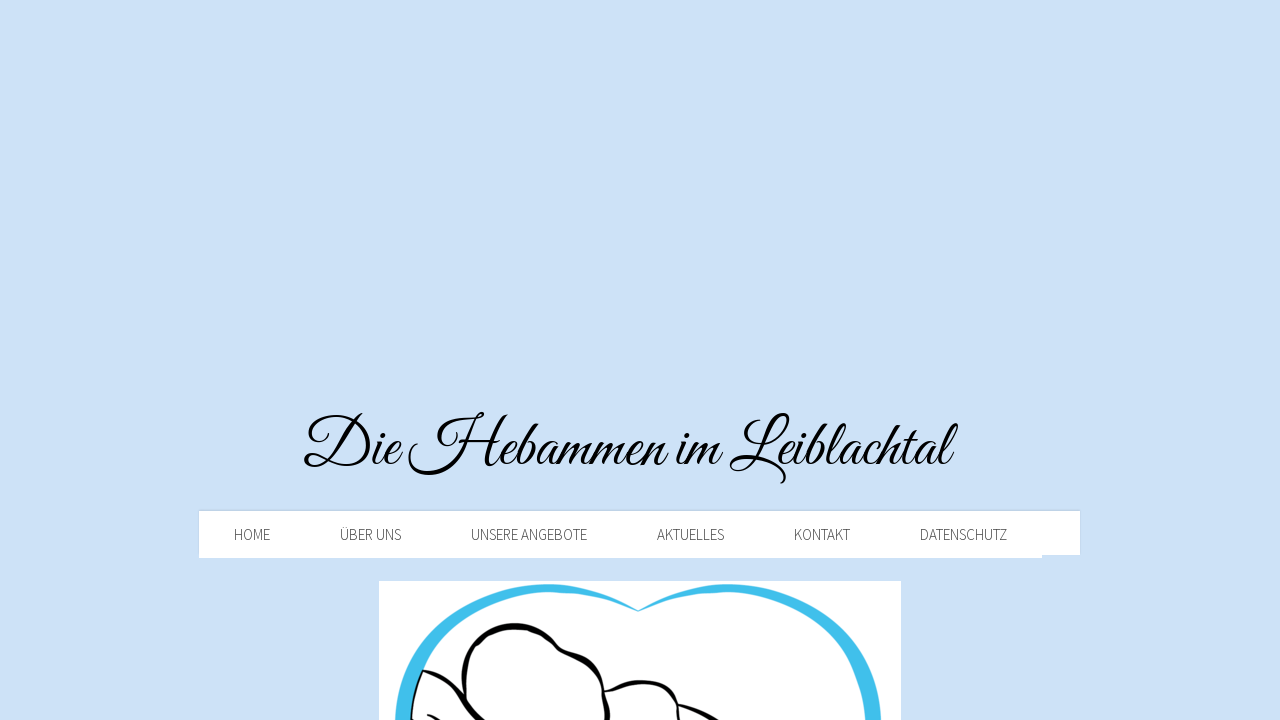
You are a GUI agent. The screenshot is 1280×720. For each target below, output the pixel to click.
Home (252, 534)
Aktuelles (690, 534)
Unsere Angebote (529, 534)
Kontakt (822, 534)
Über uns (370, 534)
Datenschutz (963, 534)
